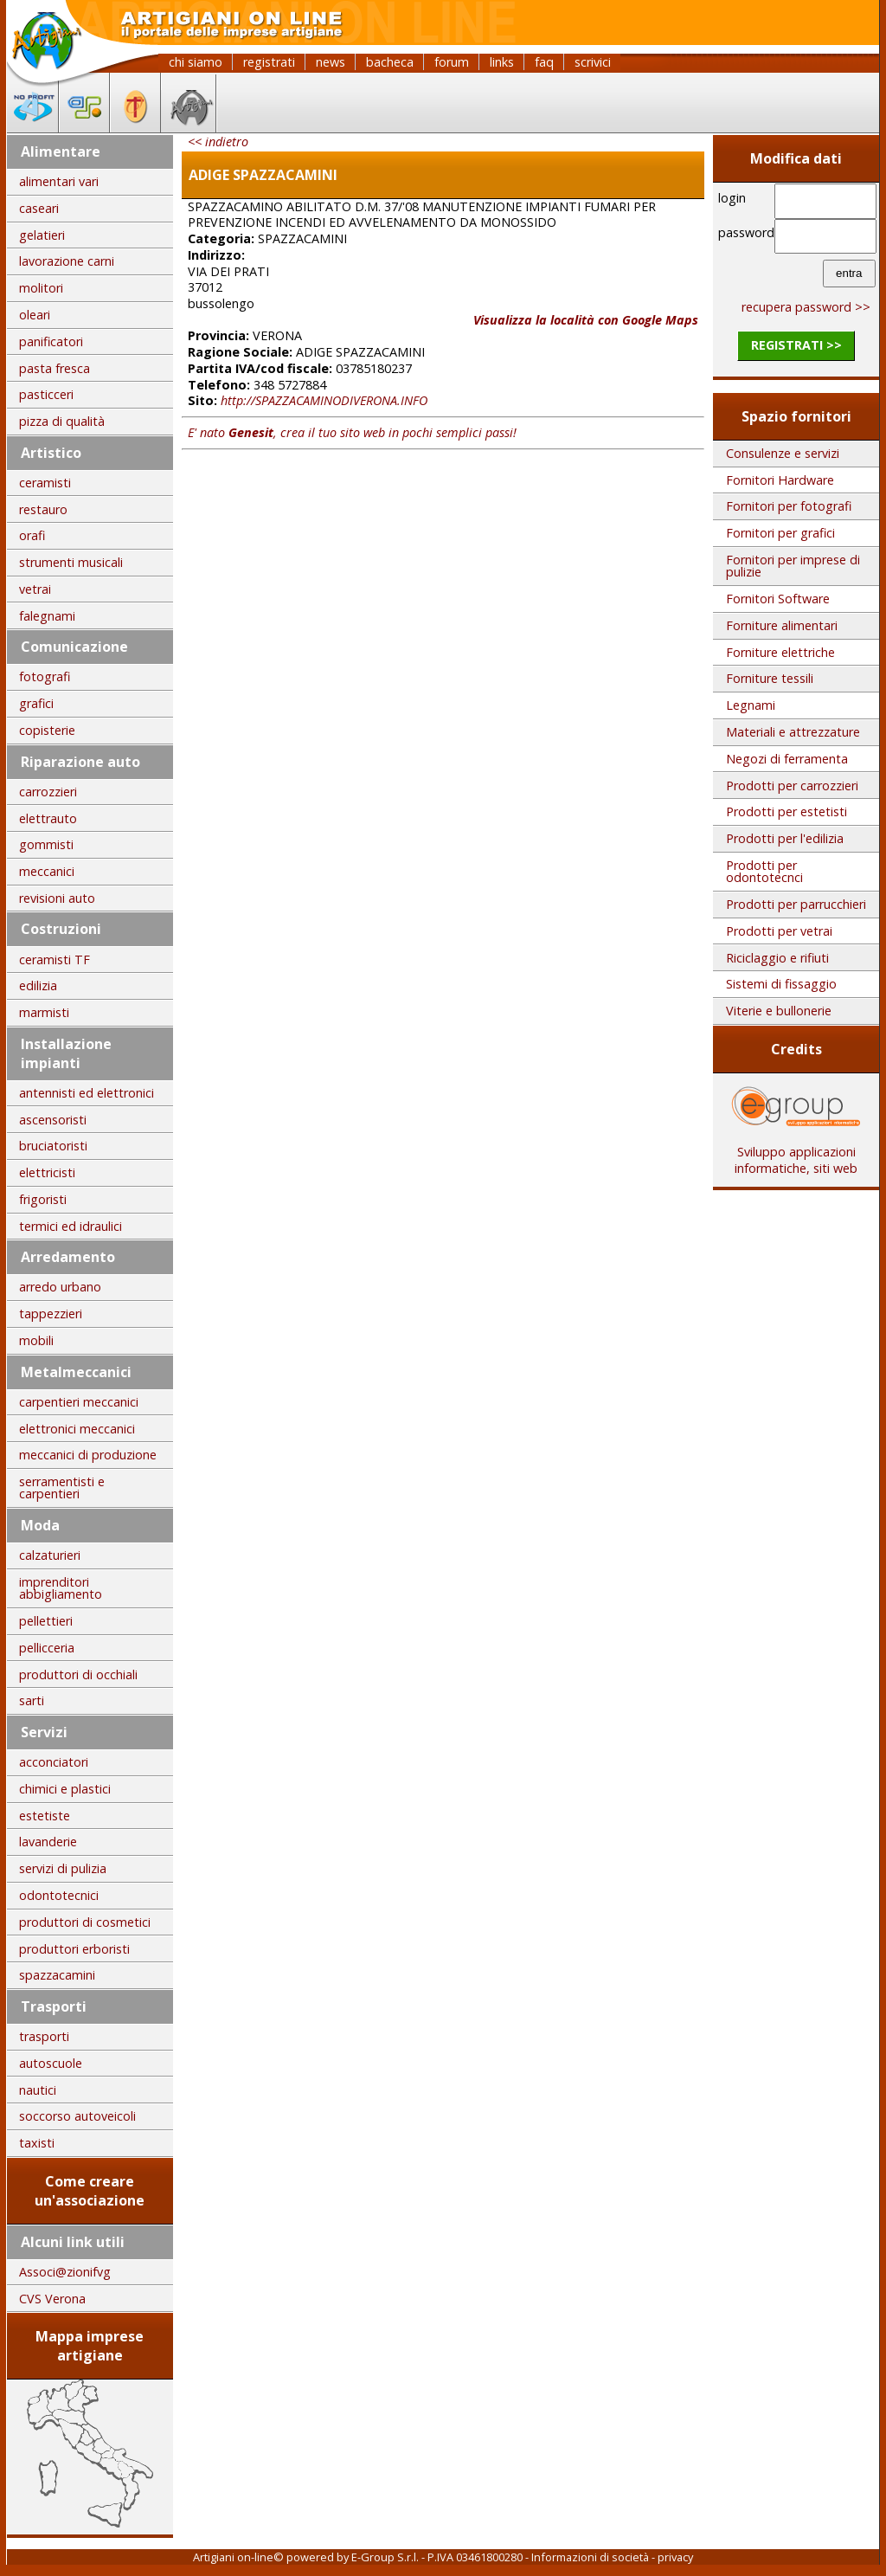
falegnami (47, 616)
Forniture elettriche (780, 652)
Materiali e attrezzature (793, 732)
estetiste (44, 1815)
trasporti (44, 2036)
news (330, 62)
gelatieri (42, 235)
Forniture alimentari (782, 625)
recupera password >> (806, 307)
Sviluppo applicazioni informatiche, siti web (796, 1153)
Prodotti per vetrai (779, 931)
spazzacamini (57, 1975)
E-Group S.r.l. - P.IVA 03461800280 (437, 2557)
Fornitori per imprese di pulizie (793, 565)
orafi (32, 535)
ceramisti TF (54, 959)
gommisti (46, 844)
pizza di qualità (62, 421)
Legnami (750, 705)
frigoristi (43, 1199)
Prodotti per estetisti (786, 811)
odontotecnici (59, 1895)
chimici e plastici (65, 1789)
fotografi (44, 676)
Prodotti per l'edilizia (785, 838)
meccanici (46, 871)
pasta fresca (54, 368)
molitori (41, 288)
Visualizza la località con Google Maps (585, 320)
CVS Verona (52, 2298)
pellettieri (46, 1621)
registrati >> (796, 345)
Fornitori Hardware (780, 480)
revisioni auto (57, 898)
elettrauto (48, 818)
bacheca (390, 62)
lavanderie (48, 1841)
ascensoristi (53, 1119)
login (732, 198)
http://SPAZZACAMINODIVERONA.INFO (324, 400)
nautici (37, 2090)
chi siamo (195, 62)
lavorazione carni (66, 261)
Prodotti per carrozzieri (792, 785)
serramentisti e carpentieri (62, 1487)
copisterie (47, 730)
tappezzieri (50, 1313)
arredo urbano (60, 1286)
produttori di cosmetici (85, 1922)
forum (451, 62)
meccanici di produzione (88, 1454)
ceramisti (45, 482)
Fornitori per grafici (780, 533)
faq (544, 62)
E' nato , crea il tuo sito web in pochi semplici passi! (352, 432)
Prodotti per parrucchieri (796, 904)
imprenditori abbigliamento (60, 1588)
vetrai (35, 589)
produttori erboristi (74, 1949)
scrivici (593, 62)
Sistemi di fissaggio (781, 984)
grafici (36, 703)
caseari (39, 208)
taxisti (37, 2143)
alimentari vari (59, 181)
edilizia (38, 985)
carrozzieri (48, 791)
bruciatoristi (53, 1145)
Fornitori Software (778, 598)
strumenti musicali (71, 562)
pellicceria (46, 1647)
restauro (43, 509)
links (502, 62)
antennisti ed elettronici (86, 1093)
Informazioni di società (590, 2557)
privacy (675, 2557)
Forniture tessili (769, 678)
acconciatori (53, 1762)
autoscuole (50, 2063)
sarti (31, 1700)
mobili (36, 1340)
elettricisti (47, 1172)
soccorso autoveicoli (77, 2116)
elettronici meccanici (77, 1428)
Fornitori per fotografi (788, 506)
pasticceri (46, 394)
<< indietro (218, 141)
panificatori (51, 341)
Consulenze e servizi (782, 453)
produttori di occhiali (78, 1674)
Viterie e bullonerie (778, 1010)
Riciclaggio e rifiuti (777, 958)
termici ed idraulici (70, 1226)
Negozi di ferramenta (787, 758)
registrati (269, 62)
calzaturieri (49, 1555)
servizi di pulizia (62, 1868)
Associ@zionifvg (65, 2272)
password (743, 232)
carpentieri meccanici (78, 1402)
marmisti (44, 1012)
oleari (34, 314)
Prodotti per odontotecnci (764, 871)
